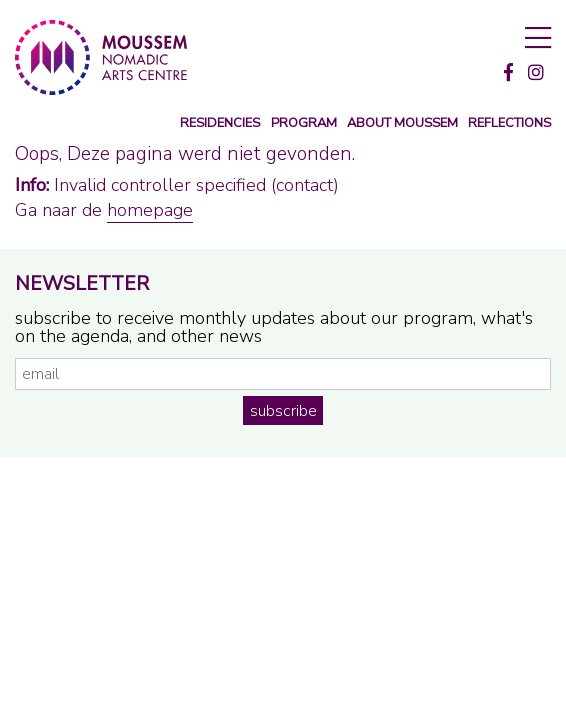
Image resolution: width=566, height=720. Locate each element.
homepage (150, 210)
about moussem (402, 123)
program (304, 123)
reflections (509, 123)
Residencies (220, 123)
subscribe (283, 411)
